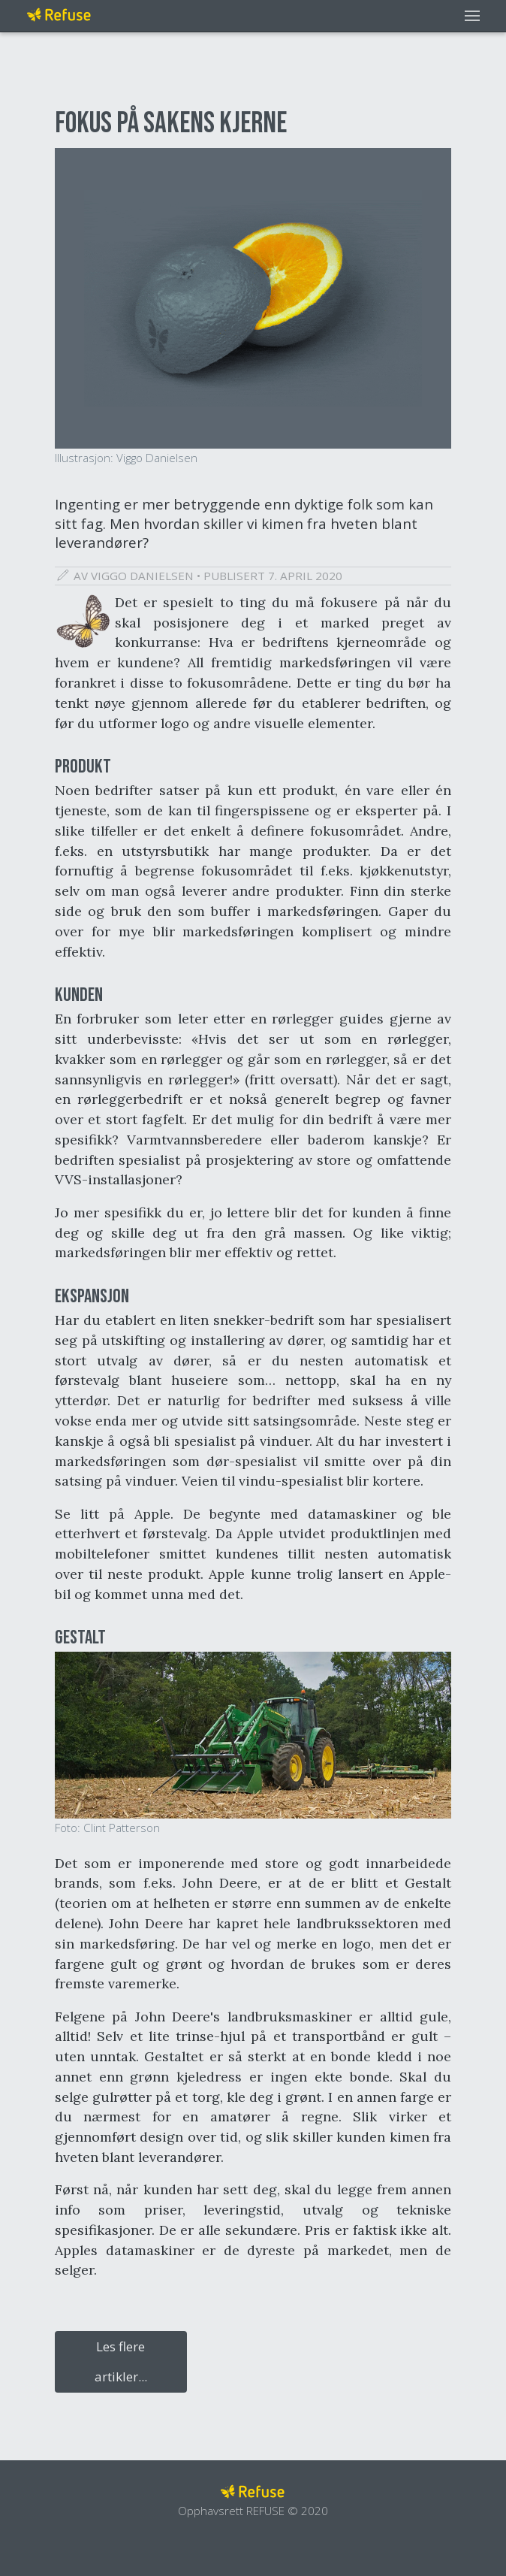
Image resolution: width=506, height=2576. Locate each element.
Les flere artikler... (121, 2361)
